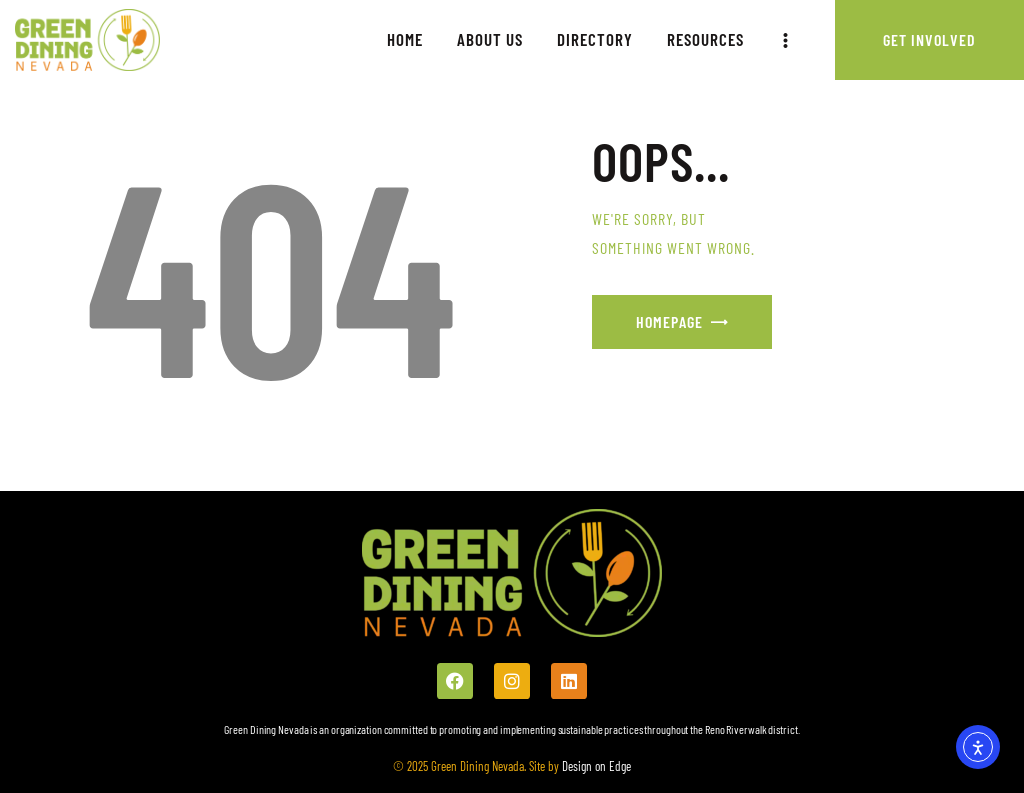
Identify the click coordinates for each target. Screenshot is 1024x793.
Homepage (669, 321)
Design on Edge (595, 766)
